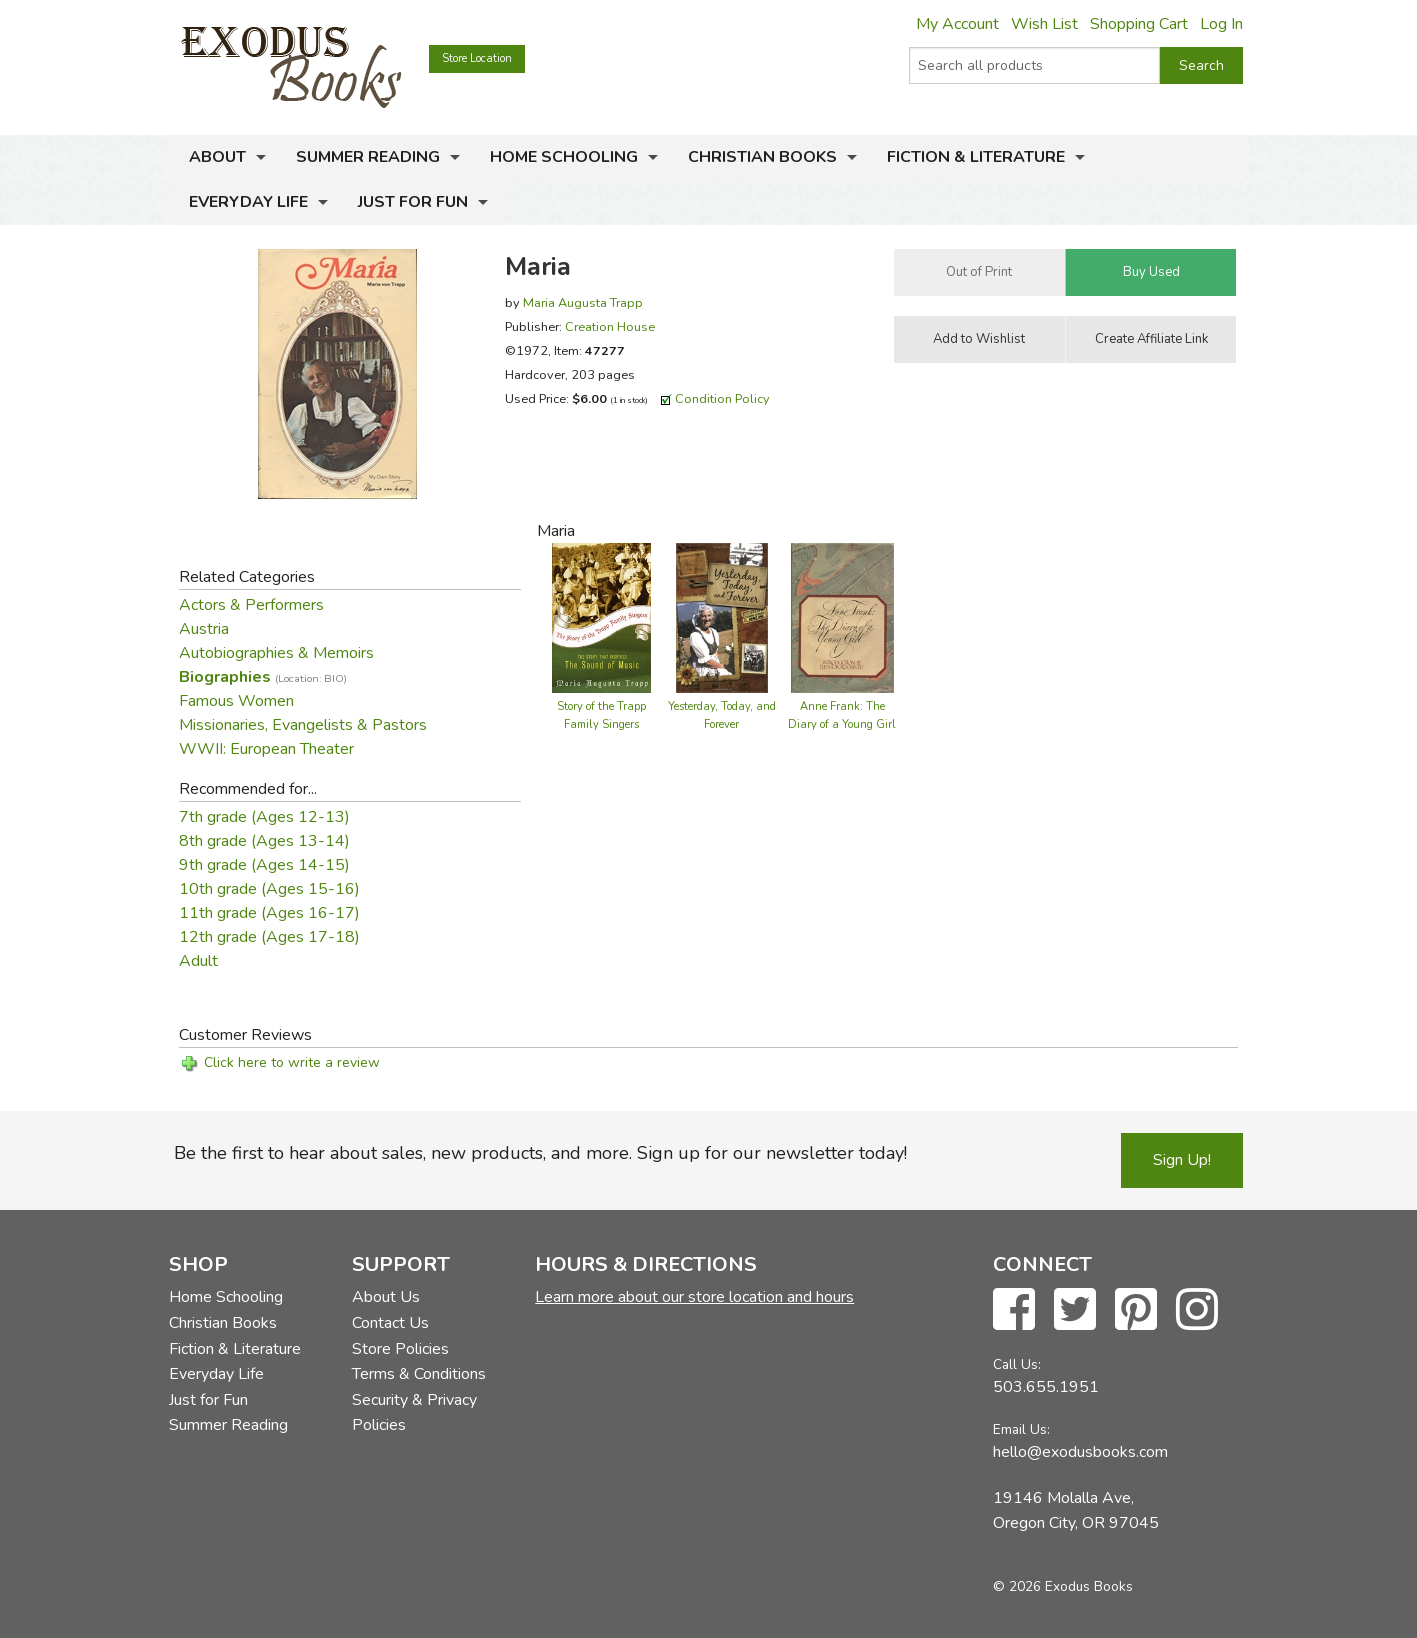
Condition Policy (722, 398)
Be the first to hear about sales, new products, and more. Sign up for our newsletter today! (540, 1153)
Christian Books (762, 157)
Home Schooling (564, 157)
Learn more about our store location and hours (694, 1297)
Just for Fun (413, 202)
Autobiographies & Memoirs (276, 653)
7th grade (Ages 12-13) (264, 817)
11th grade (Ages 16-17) (269, 913)
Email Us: (1021, 1429)
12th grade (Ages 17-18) (269, 937)
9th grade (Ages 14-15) (264, 865)
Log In (1221, 24)
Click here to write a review (292, 1062)
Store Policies (400, 1349)
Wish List (1044, 24)
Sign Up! (1182, 1160)
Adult (198, 961)
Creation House (610, 326)
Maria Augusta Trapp (583, 302)
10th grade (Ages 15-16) (269, 889)
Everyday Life (248, 202)
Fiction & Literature (976, 157)
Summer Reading (368, 157)
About (217, 157)
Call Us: (1017, 1364)
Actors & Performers (251, 605)
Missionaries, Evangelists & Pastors (303, 725)
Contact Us (390, 1323)
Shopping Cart (1139, 24)
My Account (957, 24)
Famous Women (236, 701)
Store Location (477, 58)
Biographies (263, 677)
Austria (204, 629)
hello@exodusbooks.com (1080, 1452)
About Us (386, 1297)
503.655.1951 (1046, 1387)
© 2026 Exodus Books (1063, 1586)
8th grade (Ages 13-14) (264, 841)
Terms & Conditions (419, 1374)
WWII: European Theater (266, 749)
